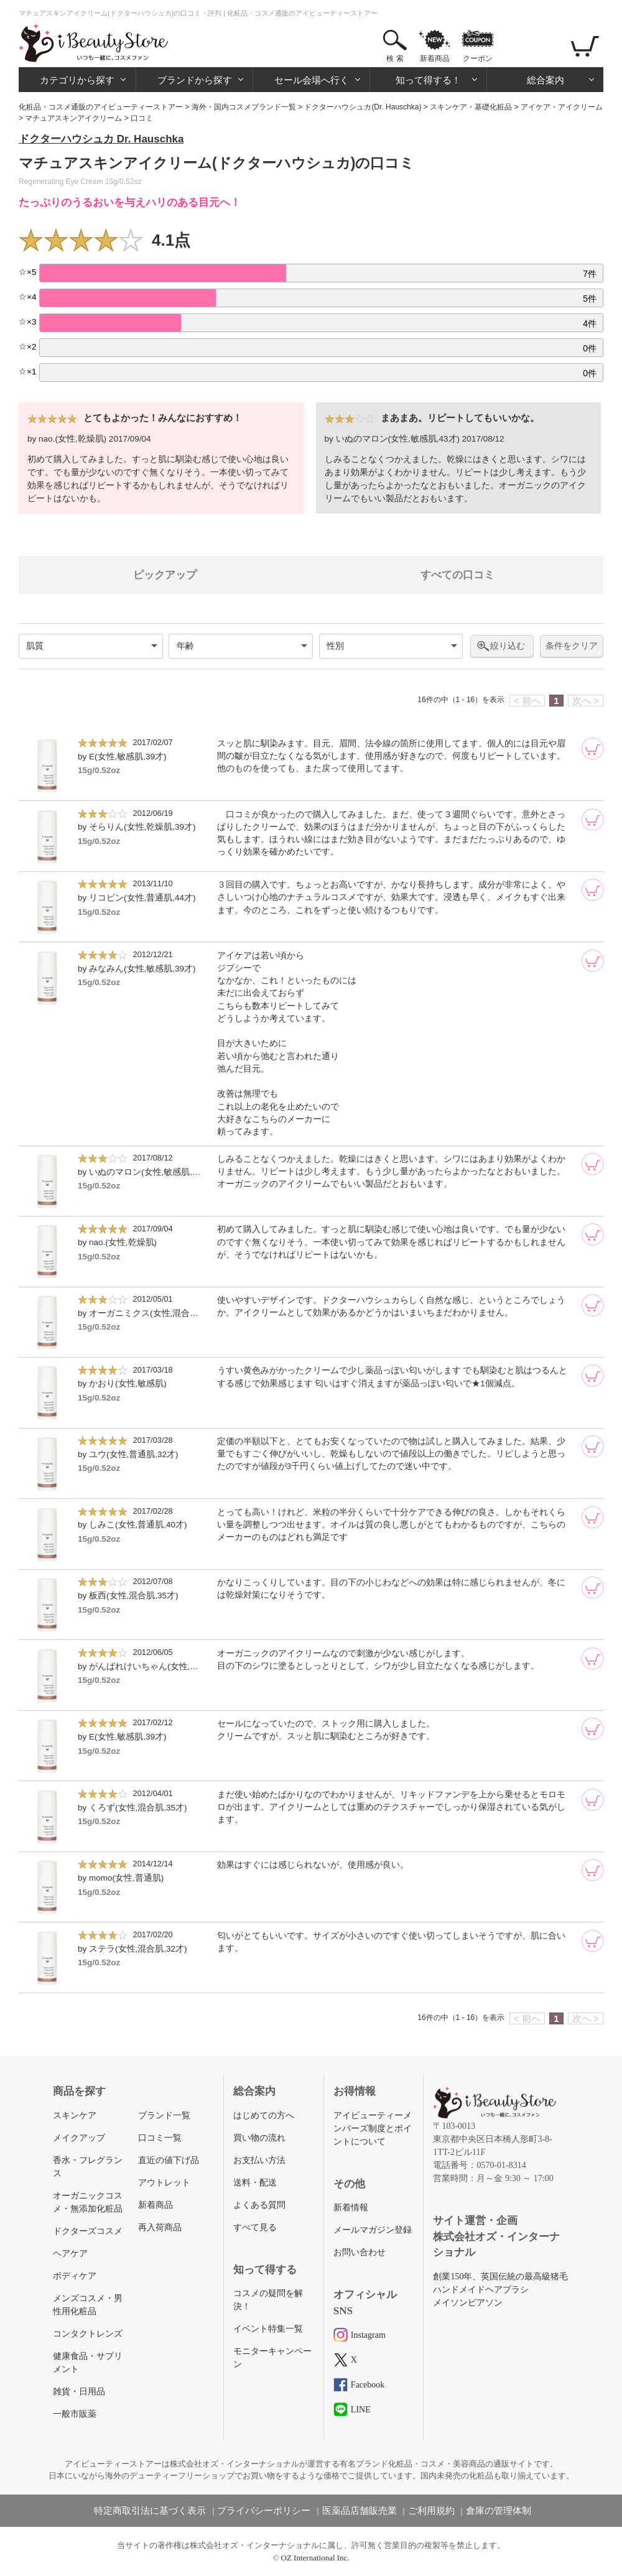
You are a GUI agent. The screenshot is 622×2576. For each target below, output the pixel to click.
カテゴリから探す (77, 80)
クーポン (478, 58)
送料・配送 (255, 2182)
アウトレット (164, 2182)
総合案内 (545, 80)
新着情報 (350, 2207)
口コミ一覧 (160, 2138)
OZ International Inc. (315, 2557)
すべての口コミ (457, 575)
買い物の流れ (259, 2138)
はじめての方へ (263, 2115)
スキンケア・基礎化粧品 (471, 107)
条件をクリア (571, 646)
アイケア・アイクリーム (562, 107)
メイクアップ (79, 2138)
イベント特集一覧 (268, 2328)
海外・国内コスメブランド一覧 (244, 107)
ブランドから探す (194, 80)
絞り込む (507, 646)
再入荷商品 (160, 2227)
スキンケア (74, 2115)
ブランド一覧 (164, 2115)
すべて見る (255, 2227)
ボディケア (74, 2276)
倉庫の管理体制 (498, 2511)
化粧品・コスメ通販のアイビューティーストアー (101, 107)
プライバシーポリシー (263, 2511)
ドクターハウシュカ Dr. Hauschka (101, 139)
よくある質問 (259, 2205)
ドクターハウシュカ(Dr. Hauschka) (362, 107)
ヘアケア (70, 2253)
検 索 (394, 58)
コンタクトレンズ (88, 2333)
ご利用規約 (431, 2511)
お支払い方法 (259, 2160)
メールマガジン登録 (372, 2230)
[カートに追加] (593, 749)
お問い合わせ (359, 2252)
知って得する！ (428, 80)
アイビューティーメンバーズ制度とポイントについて (372, 2128)
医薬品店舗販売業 (359, 2511)
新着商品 (435, 58)
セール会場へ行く (311, 80)
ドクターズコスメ (88, 2231)
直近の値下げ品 (168, 2160)
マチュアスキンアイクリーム (73, 118)
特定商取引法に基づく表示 (150, 2511)
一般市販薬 (74, 2414)
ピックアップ (165, 575)
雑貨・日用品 (79, 2391)
